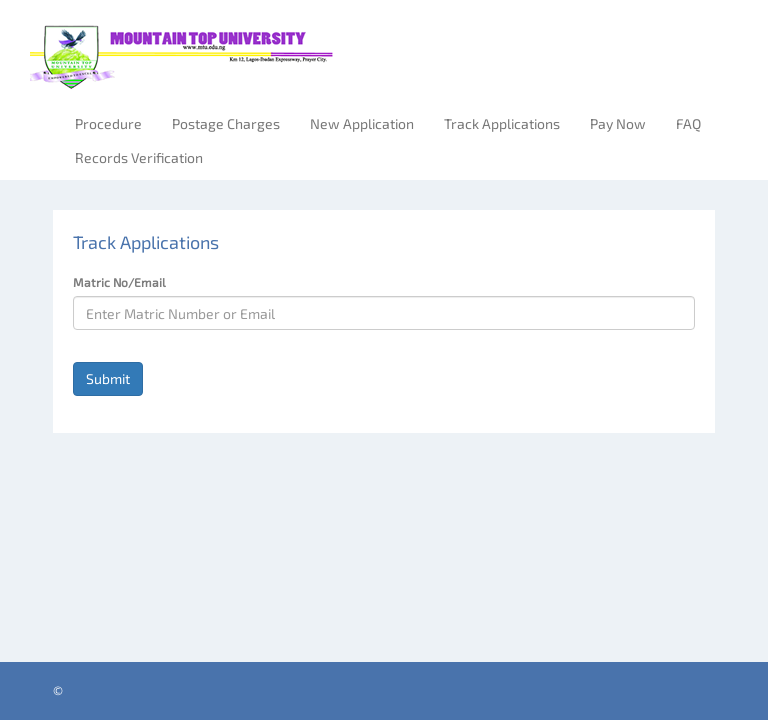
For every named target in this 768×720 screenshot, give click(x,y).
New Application (362, 123)
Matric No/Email (119, 282)
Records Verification (139, 157)
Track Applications (502, 123)
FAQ (688, 123)
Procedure (108, 123)
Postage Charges (226, 123)
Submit (108, 378)
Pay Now (618, 123)
